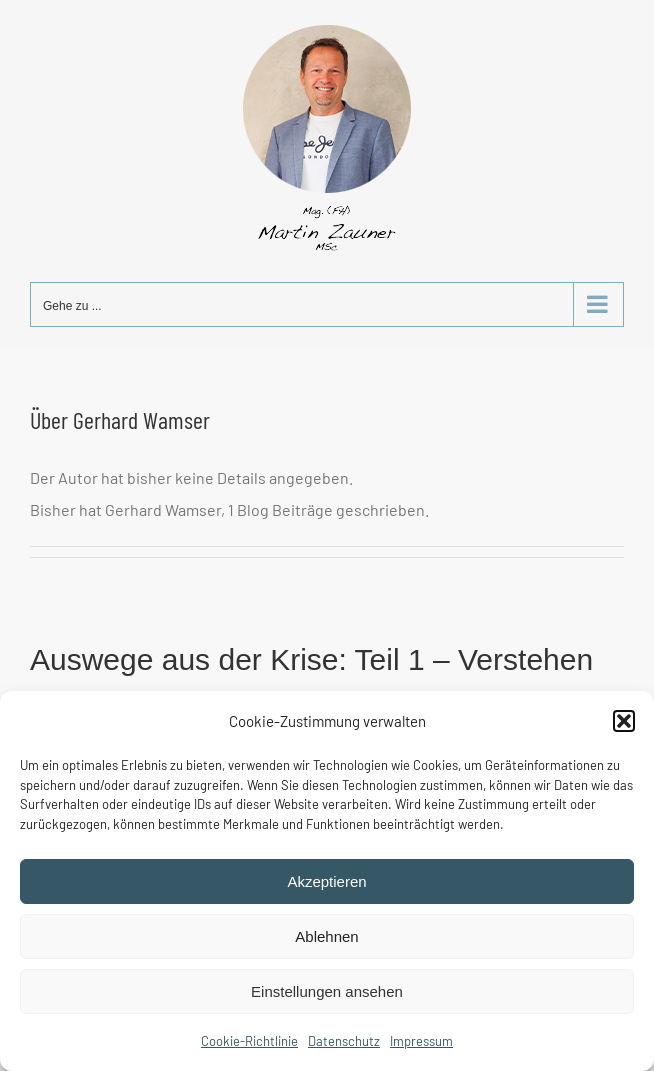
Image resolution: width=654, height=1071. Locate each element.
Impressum (421, 1041)
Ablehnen (326, 936)
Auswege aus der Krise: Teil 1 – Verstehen (311, 659)
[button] (624, 721)
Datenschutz (344, 1041)
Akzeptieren (326, 881)
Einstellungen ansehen (327, 991)
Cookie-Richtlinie (249, 1041)
